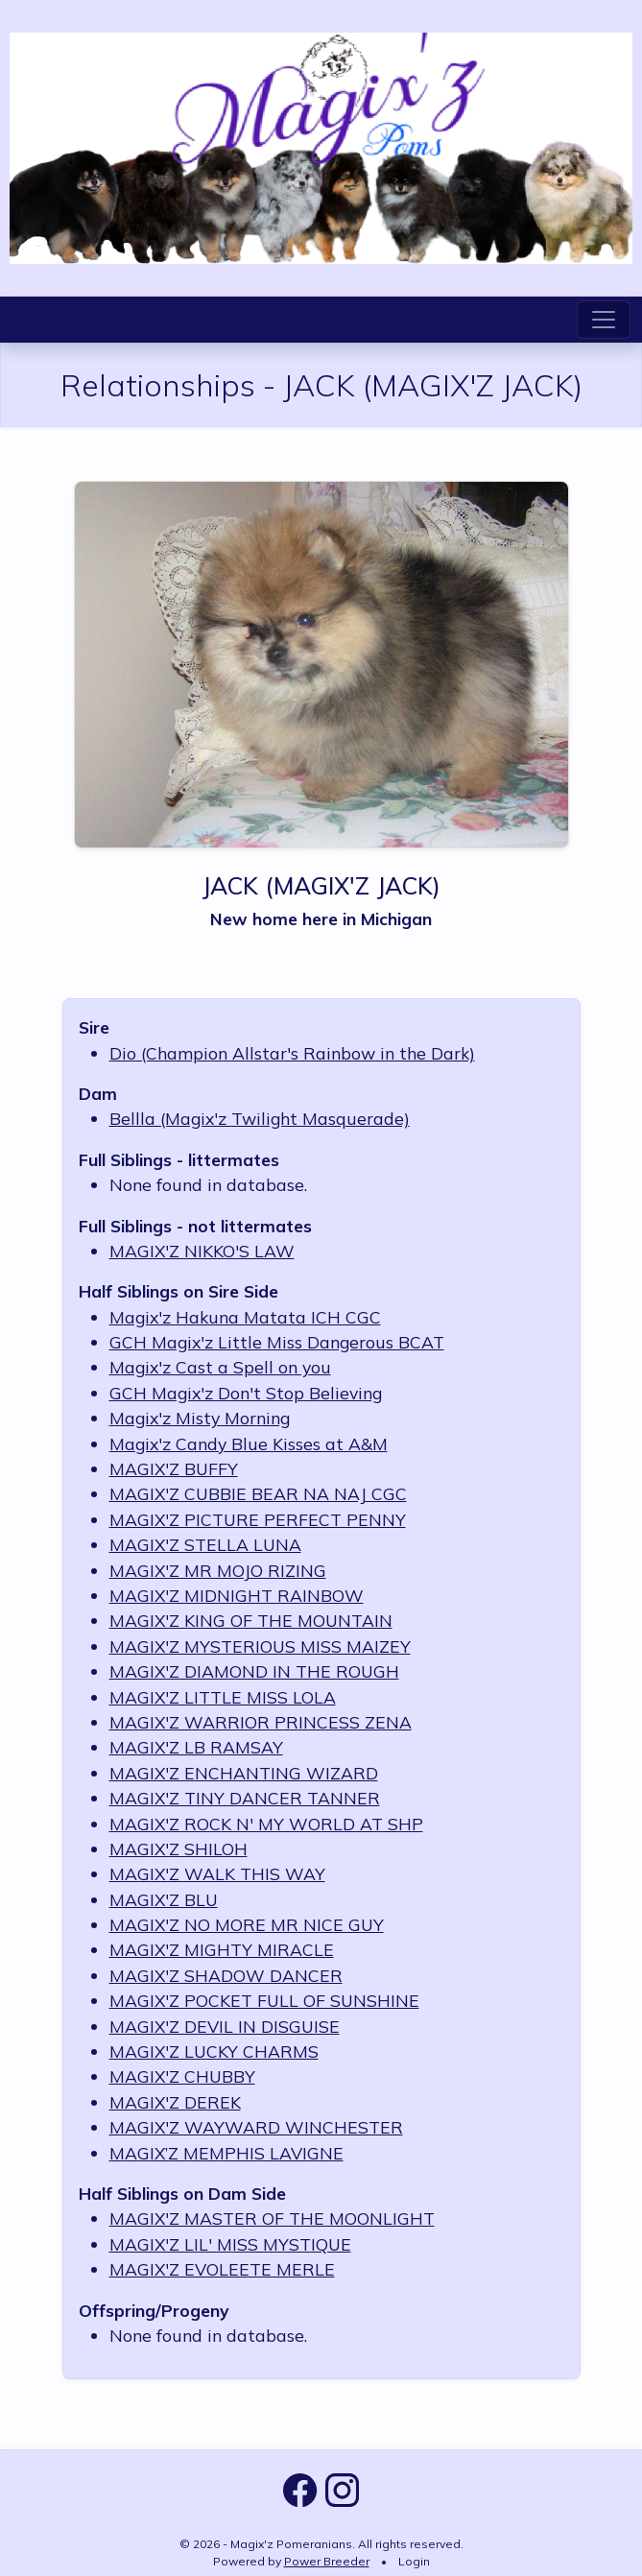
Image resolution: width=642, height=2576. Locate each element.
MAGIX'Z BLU (163, 1899)
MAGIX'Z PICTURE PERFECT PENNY (257, 1519)
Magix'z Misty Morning (199, 1417)
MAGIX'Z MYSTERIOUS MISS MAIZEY (260, 1646)
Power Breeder (326, 2561)
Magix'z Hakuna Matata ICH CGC (245, 1316)
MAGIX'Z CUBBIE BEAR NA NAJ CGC (258, 1493)
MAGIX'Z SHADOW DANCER (226, 1975)
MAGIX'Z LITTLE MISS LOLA (222, 1696)
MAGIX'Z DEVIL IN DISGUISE (224, 2026)
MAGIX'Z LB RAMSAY (196, 1746)
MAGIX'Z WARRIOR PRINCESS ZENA (260, 1721)
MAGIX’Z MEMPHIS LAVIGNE (226, 2152)
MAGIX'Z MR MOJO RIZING (217, 1570)
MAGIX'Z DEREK (175, 2101)
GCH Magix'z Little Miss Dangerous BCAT (276, 1341)
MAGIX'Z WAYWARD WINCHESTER (256, 2126)
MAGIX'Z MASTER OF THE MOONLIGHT (272, 2218)
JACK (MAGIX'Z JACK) (321, 885)
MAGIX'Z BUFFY (173, 1468)
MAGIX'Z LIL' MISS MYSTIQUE (230, 2243)
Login (414, 2561)
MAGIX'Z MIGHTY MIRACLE (221, 1949)
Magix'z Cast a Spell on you (220, 1366)
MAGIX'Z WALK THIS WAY (217, 1873)
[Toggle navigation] (603, 319)
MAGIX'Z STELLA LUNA (205, 1544)
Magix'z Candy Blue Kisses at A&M (248, 1443)
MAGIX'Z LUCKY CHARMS (214, 2051)
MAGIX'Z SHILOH (178, 1848)
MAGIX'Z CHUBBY (182, 2076)
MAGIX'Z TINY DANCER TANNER (244, 1797)
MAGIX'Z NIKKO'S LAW (202, 1250)
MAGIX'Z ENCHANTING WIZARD (243, 1772)
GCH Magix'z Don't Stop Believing (245, 1392)
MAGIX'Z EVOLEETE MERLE (222, 2268)
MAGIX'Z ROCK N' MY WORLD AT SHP (266, 1823)
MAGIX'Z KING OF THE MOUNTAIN (250, 1620)
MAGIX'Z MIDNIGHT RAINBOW (236, 1595)
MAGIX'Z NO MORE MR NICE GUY (246, 1924)
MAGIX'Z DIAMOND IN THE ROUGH (254, 1671)
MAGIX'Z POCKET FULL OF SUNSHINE (264, 2000)
